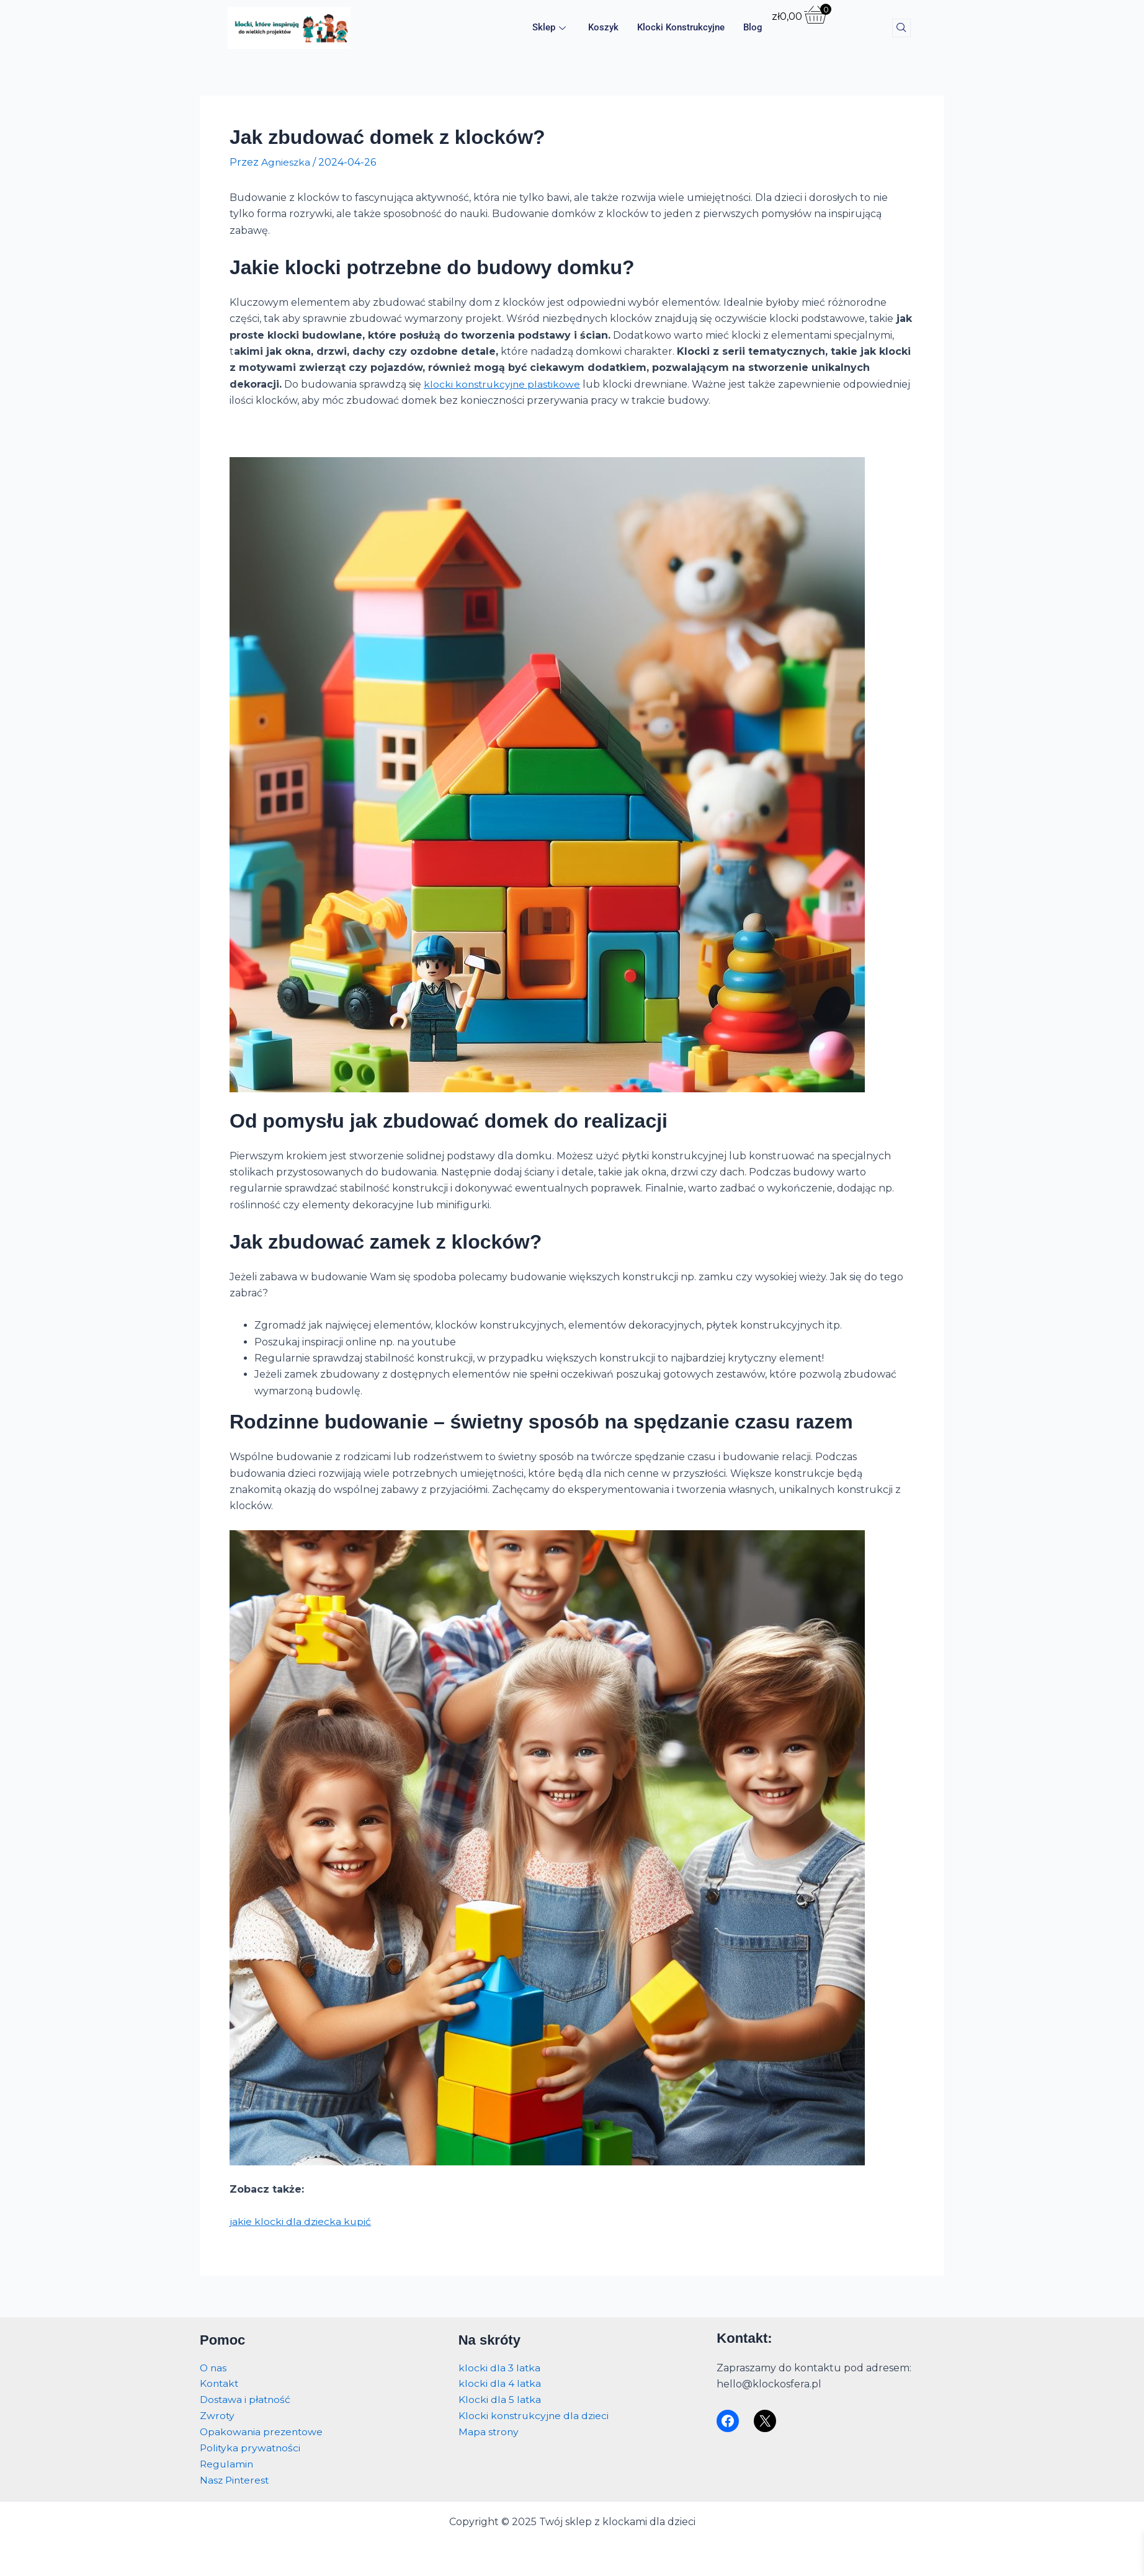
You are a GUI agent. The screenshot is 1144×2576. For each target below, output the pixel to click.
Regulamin (227, 2463)
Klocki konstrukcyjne (681, 27)
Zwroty (217, 2414)
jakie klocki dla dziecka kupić (301, 2221)
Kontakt (220, 2381)
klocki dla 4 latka (500, 2381)
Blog (752, 27)
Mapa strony (489, 2430)
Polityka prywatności (251, 2447)
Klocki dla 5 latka (500, 2398)
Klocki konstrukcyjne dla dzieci (535, 2414)
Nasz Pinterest (236, 2480)
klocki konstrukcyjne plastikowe (504, 384)
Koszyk (603, 27)
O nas (214, 2365)
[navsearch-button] (901, 28)
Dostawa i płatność (246, 2398)
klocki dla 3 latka (500, 2365)
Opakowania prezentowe (263, 2430)
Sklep (549, 27)
